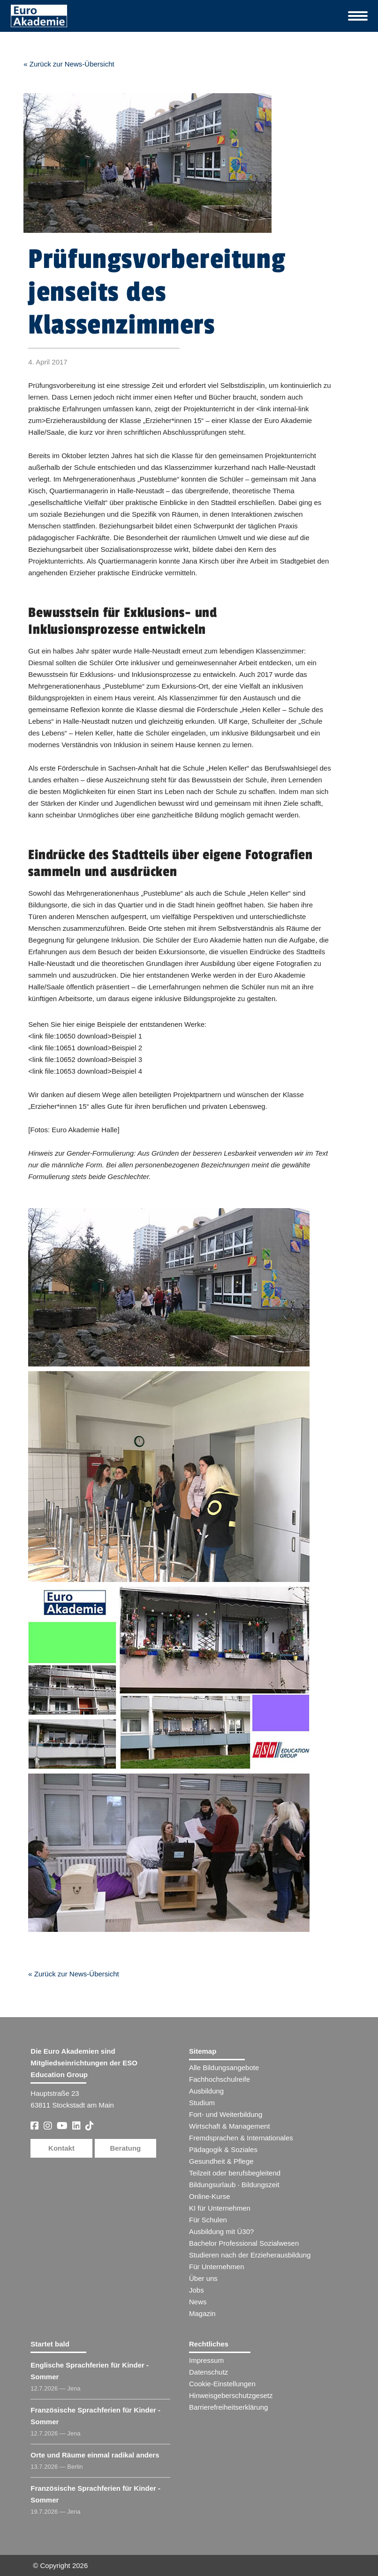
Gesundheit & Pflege (221, 2161)
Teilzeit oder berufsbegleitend (234, 2173)
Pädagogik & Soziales (223, 2149)
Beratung (125, 2148)
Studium (202, 2103)
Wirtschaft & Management (229, 2126)
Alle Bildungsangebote (224, 2067)
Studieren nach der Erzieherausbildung (249, 2255)
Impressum (206, 2360)
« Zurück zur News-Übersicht (68, 64)
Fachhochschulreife (219, 2079)
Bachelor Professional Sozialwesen (244, 2243)
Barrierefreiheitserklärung (228, 2407)
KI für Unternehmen (219, 2208)
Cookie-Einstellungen (222, 2384)
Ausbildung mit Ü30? (221, 2231)
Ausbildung (206, 2091)
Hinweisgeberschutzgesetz (230, 2395)
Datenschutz (208, 2372)
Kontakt (61, 2148)
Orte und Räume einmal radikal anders (94, 2455)
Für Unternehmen (216, 2267)
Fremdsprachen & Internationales (241, 2138)
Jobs (196, 2290)
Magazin (202, 2313)
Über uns (203, 2278)
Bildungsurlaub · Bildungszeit (234, 2185)
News (198, 2302)
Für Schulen (208, 2220)
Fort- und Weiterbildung (225, 2114)
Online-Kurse (209, 2196)
